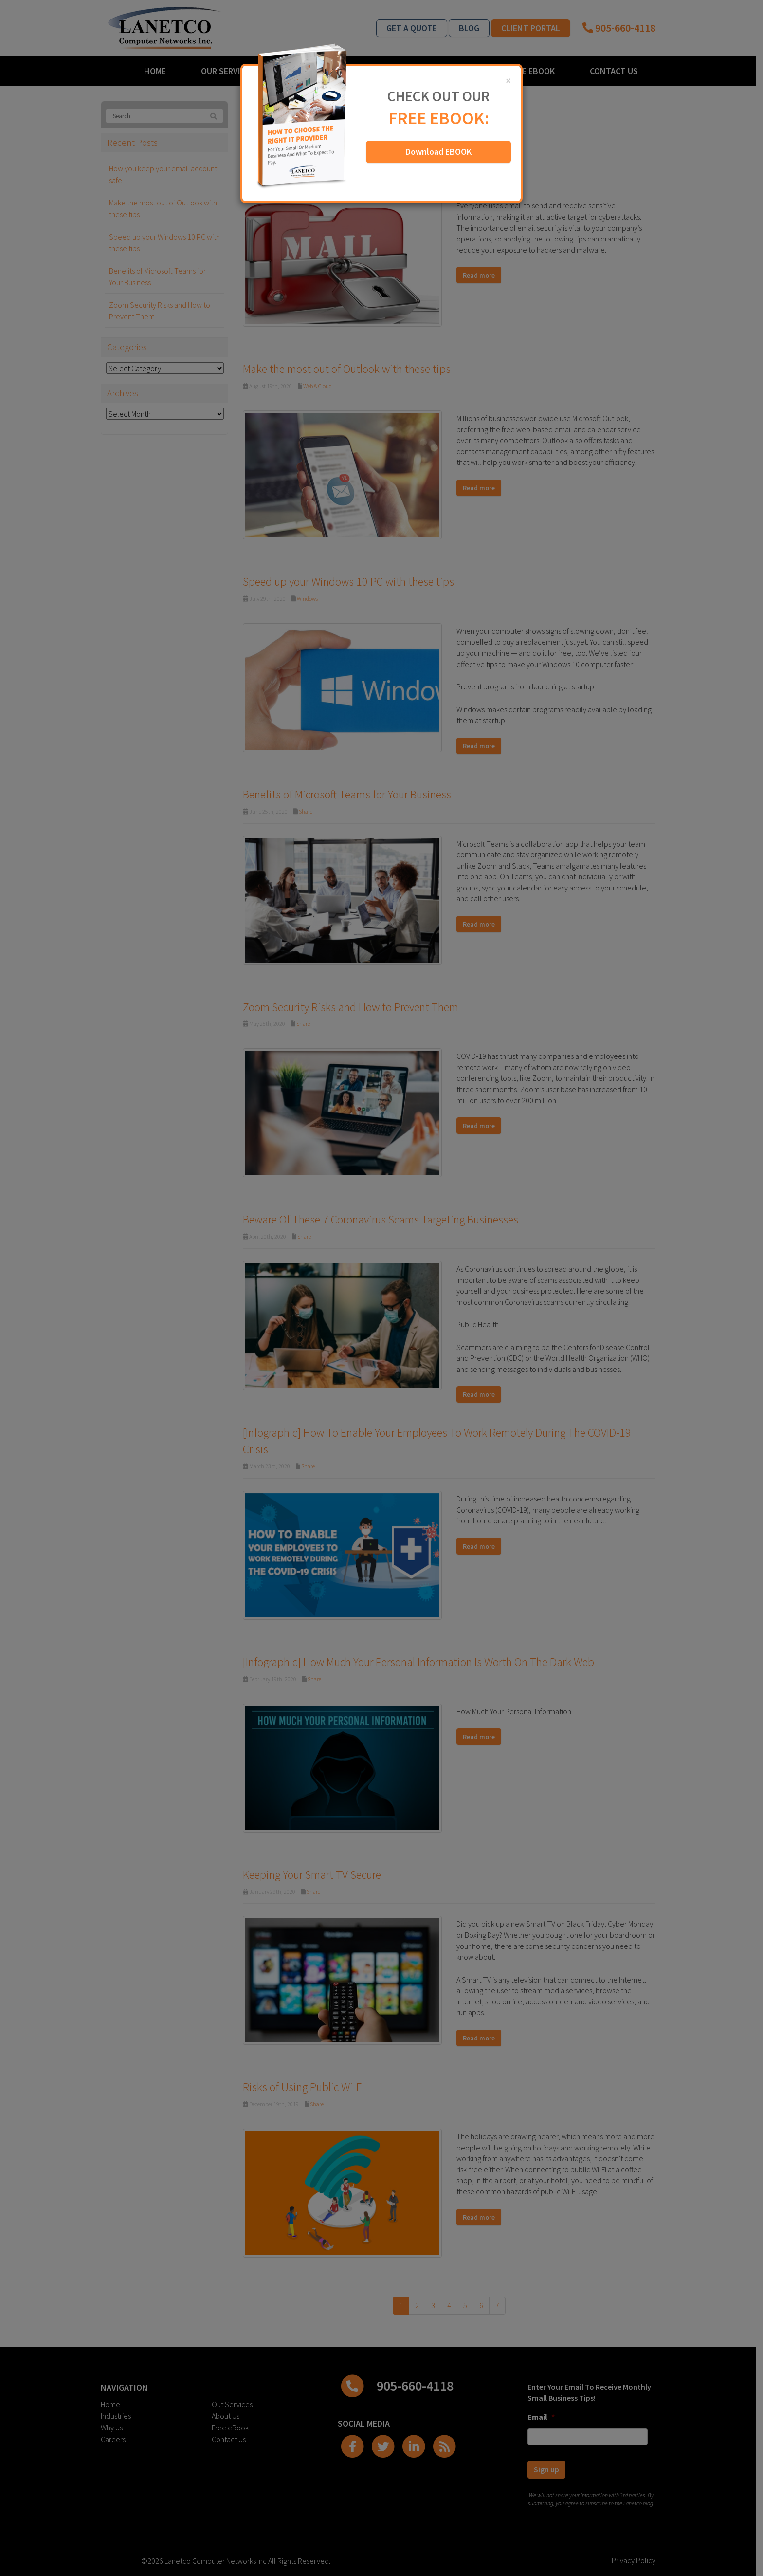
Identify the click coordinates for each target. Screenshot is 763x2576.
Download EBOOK (438, 151)
